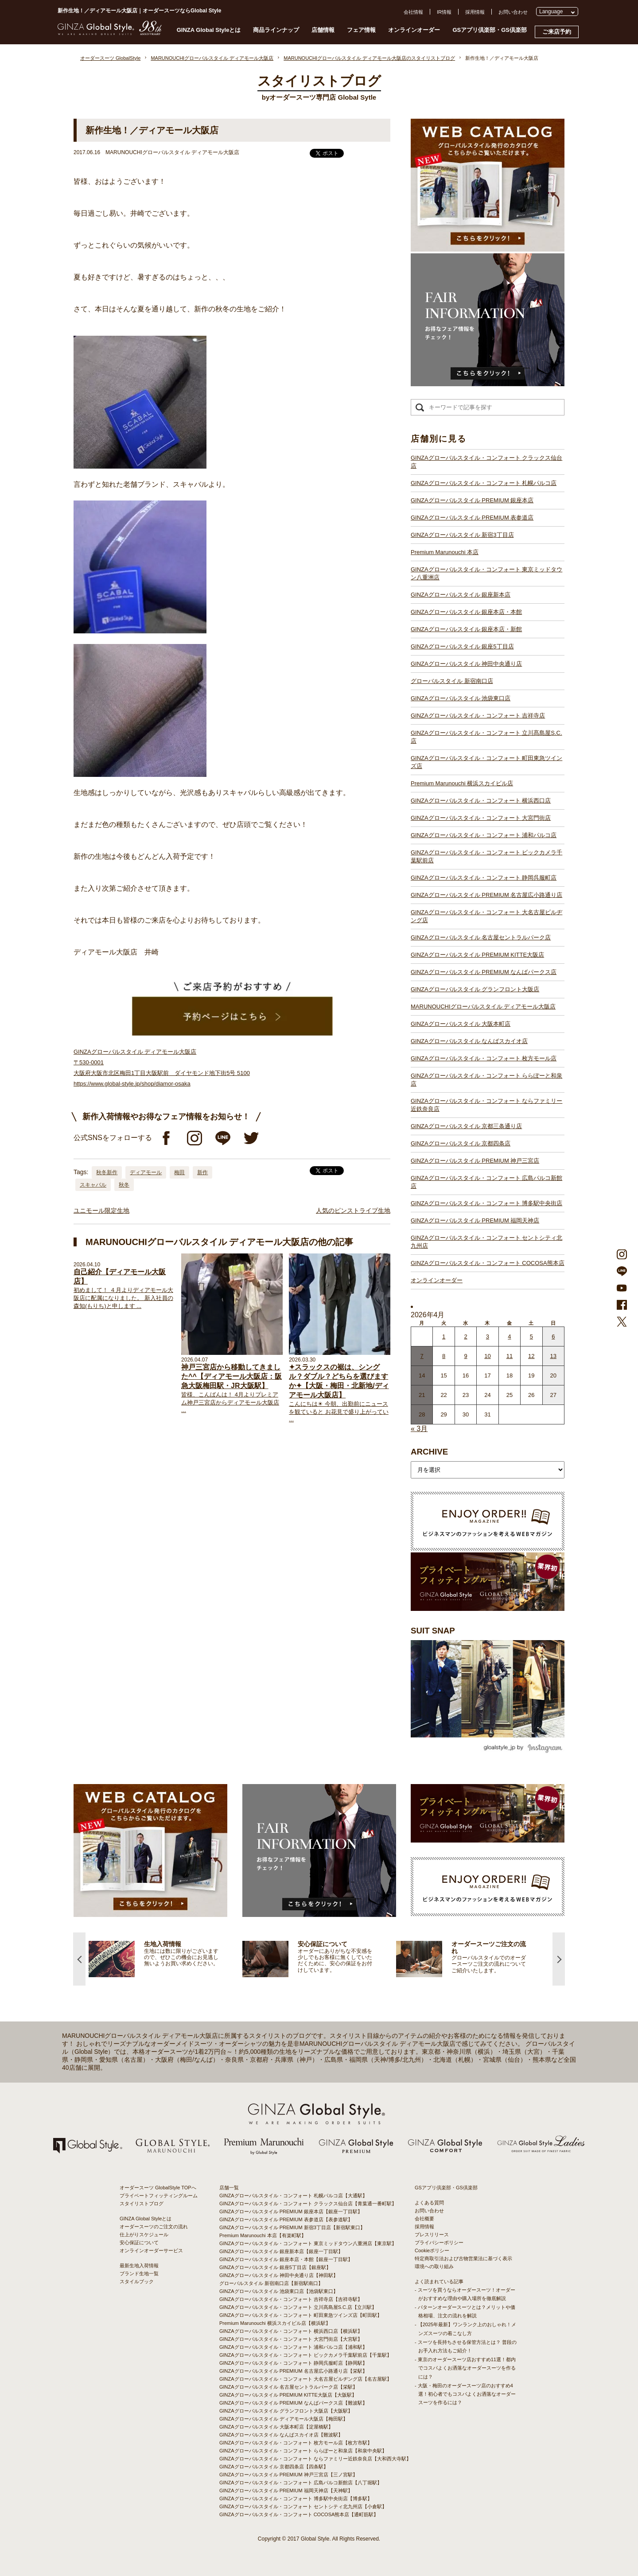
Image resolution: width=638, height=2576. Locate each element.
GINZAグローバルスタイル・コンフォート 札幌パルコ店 (483, 483)
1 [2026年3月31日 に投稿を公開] (443, 1336)
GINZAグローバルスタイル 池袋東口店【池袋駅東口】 (278, 2291)
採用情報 (475, 12)
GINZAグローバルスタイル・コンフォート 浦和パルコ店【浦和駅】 (293, 2347)
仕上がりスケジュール (144, 2234)
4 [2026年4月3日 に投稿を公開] (509, 1336)
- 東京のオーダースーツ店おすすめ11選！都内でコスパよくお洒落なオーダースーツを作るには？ (465, 2368)
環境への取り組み (434, 2266)
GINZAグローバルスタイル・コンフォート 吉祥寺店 (478, 715)
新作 (202, 1172)
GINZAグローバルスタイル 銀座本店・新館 (466, 629)
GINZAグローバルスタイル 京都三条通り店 (466, 1126)
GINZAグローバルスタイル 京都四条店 (460, 1143)
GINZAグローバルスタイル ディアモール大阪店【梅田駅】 (283, 2418)
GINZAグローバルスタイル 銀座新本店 (460, 594)
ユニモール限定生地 (101, 1210)
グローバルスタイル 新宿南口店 (452, 681)
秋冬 (124, 1185)
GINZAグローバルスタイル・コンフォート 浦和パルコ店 (483, 835)
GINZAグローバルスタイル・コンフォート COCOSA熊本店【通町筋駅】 (298, 2514)
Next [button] (558, 1959)
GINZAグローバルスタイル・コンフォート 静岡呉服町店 (483, 877)
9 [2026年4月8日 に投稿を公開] (465, 1356)
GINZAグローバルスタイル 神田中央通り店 (466, 663)
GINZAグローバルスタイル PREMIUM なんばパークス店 (483, 972)
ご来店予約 (556, 31)
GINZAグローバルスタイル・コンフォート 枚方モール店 (483, 1058)
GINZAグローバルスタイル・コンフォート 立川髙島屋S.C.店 (486, 736)
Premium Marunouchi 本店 (444, 552)
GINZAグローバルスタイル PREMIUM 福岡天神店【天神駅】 (286, 2490)
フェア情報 (361, 30)
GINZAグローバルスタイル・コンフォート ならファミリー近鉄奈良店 (486, 1105)
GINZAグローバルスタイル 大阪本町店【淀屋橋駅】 (276, 2426)
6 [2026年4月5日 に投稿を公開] (553, 1336)
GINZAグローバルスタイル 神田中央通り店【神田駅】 (278, 2275)
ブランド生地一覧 (139, 2273)
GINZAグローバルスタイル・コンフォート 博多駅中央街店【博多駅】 (295, 2498)
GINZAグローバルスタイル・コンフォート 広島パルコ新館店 (486, 1182)
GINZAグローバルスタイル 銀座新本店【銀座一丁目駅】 (281, 2251)
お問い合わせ (513, 12)
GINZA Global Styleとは (209, 30)
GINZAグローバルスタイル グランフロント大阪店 (475, 989)
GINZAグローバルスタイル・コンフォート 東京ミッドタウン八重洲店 (486, 573)
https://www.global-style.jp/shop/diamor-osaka (132, 1083)
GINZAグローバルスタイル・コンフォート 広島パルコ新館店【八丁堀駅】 (300, 2482)
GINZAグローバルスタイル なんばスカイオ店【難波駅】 (281, 2434)
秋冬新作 (106, 1172)
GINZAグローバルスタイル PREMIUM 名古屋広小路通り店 (486, 895)
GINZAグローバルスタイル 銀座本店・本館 (466, 612)
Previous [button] (79, 1959)
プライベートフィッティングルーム (159, 2195)
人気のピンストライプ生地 (353, 1210)
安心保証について (139, 2242)
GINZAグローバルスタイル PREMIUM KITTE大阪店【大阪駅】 (288, 2395)
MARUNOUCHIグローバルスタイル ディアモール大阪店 (483, 1006)
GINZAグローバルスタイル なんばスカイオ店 (469, 1041)
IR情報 (444, 12)
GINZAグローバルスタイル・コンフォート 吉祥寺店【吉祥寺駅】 (290, 2299)
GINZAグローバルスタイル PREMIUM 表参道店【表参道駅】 (286, 2219)
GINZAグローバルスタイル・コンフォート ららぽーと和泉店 (486, 1079)
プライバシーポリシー (439, 2242)
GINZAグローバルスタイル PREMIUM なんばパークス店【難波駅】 (293, 2402)
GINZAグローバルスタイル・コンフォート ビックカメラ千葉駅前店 (486, 856)
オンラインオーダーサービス (151, 2250)
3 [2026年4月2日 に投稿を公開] (487, 1336)
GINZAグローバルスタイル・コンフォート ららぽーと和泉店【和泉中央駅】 (303, 2450)
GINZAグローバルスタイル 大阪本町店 (460, 1023)
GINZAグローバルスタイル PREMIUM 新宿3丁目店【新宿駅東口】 (292, 2227)
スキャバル (93, 1185)
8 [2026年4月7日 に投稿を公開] (443, 1356)
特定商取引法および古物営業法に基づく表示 (463, 2258)
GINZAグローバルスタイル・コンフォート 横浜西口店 (481, 800)
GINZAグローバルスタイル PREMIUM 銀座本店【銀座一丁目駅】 (290, 2211)
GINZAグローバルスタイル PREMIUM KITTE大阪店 (477, 954)
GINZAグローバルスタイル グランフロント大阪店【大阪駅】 (286, 2410)
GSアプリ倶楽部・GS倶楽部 (489, 30)
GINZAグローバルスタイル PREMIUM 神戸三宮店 (475, 1160)
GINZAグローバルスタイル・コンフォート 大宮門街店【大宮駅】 (290, 2339)
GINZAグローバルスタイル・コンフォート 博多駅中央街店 (486, 1203)
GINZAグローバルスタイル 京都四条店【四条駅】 (273, 2466)
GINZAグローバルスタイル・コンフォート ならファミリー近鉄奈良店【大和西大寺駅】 (315, 2458)
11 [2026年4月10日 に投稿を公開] (509, 1356)
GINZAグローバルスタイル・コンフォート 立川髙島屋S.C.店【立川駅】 (298, 2307)
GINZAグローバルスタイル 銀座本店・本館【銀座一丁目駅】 (286, 2259)
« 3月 (419, 1428)
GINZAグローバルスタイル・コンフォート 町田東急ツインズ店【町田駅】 (300, 2315)
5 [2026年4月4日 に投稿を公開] (531, 1336)
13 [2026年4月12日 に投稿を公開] (553, 1356)
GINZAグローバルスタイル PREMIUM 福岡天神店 (475, 1220)
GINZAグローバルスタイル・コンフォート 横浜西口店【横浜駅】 (290, 2331)
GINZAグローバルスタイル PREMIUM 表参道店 (472, 517)
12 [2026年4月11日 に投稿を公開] (531, 1356)
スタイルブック (137, 2281)
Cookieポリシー (432, 2250)
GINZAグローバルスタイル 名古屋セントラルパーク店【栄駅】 (288, 2387)
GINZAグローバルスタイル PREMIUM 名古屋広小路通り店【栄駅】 (293, 2371)
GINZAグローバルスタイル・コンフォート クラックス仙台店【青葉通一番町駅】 (308, 2203)
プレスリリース (432, 2234)
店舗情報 (323, 30)
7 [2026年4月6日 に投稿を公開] (422, 1356)
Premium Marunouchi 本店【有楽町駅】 (262, 2235)
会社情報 (413, 12)
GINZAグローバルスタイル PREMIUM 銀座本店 (472, 500)
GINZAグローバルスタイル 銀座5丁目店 (462, 646)
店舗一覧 (229, 2187)
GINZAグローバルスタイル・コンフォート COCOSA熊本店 (487, 1263)
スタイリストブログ (141, 2203)
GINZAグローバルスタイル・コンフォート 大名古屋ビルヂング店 (486, 916)
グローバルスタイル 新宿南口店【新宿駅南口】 (271, 2283)
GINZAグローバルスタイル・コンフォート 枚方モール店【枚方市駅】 (295, 2442)
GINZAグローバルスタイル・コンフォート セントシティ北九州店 (486, 1241)
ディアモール (146, 1172)
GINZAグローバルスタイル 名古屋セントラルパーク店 (481, 937)
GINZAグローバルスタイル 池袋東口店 (460, 698)
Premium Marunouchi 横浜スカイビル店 (462, 783)
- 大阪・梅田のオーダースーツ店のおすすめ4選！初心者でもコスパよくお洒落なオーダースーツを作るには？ (465, 2394)
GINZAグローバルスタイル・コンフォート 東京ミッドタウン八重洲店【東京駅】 (308, 2243)
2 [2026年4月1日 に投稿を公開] (465, 1336)
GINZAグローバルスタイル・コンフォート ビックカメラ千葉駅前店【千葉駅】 (305, 2355)
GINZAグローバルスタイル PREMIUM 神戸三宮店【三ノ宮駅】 (288, 2474)
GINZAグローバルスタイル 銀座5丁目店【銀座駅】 (275, 2267)
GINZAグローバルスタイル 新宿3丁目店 (462, 534)
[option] (165, 1959)
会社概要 (424, 2218)
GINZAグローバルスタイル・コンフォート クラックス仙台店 (486, 461)
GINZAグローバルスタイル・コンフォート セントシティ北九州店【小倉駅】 (303, 2506)
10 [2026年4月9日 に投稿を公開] (487, 1356)
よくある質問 (429, 2202)
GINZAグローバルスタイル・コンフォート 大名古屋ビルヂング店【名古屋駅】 (305, 2379)
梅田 (179, 1172)
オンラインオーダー (414, 30)
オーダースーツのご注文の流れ (154, 2226)
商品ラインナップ (276, 30)
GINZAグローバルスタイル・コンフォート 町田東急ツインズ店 (486, 762)
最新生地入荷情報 (139, 2265)
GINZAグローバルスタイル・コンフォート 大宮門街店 (481, 818)
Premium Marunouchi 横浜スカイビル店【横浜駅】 (275, 2323)
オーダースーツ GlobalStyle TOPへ (158, 2187)
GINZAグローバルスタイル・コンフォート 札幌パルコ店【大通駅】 (293, 2195)
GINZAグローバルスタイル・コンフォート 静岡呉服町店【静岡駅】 (293, 2363)
